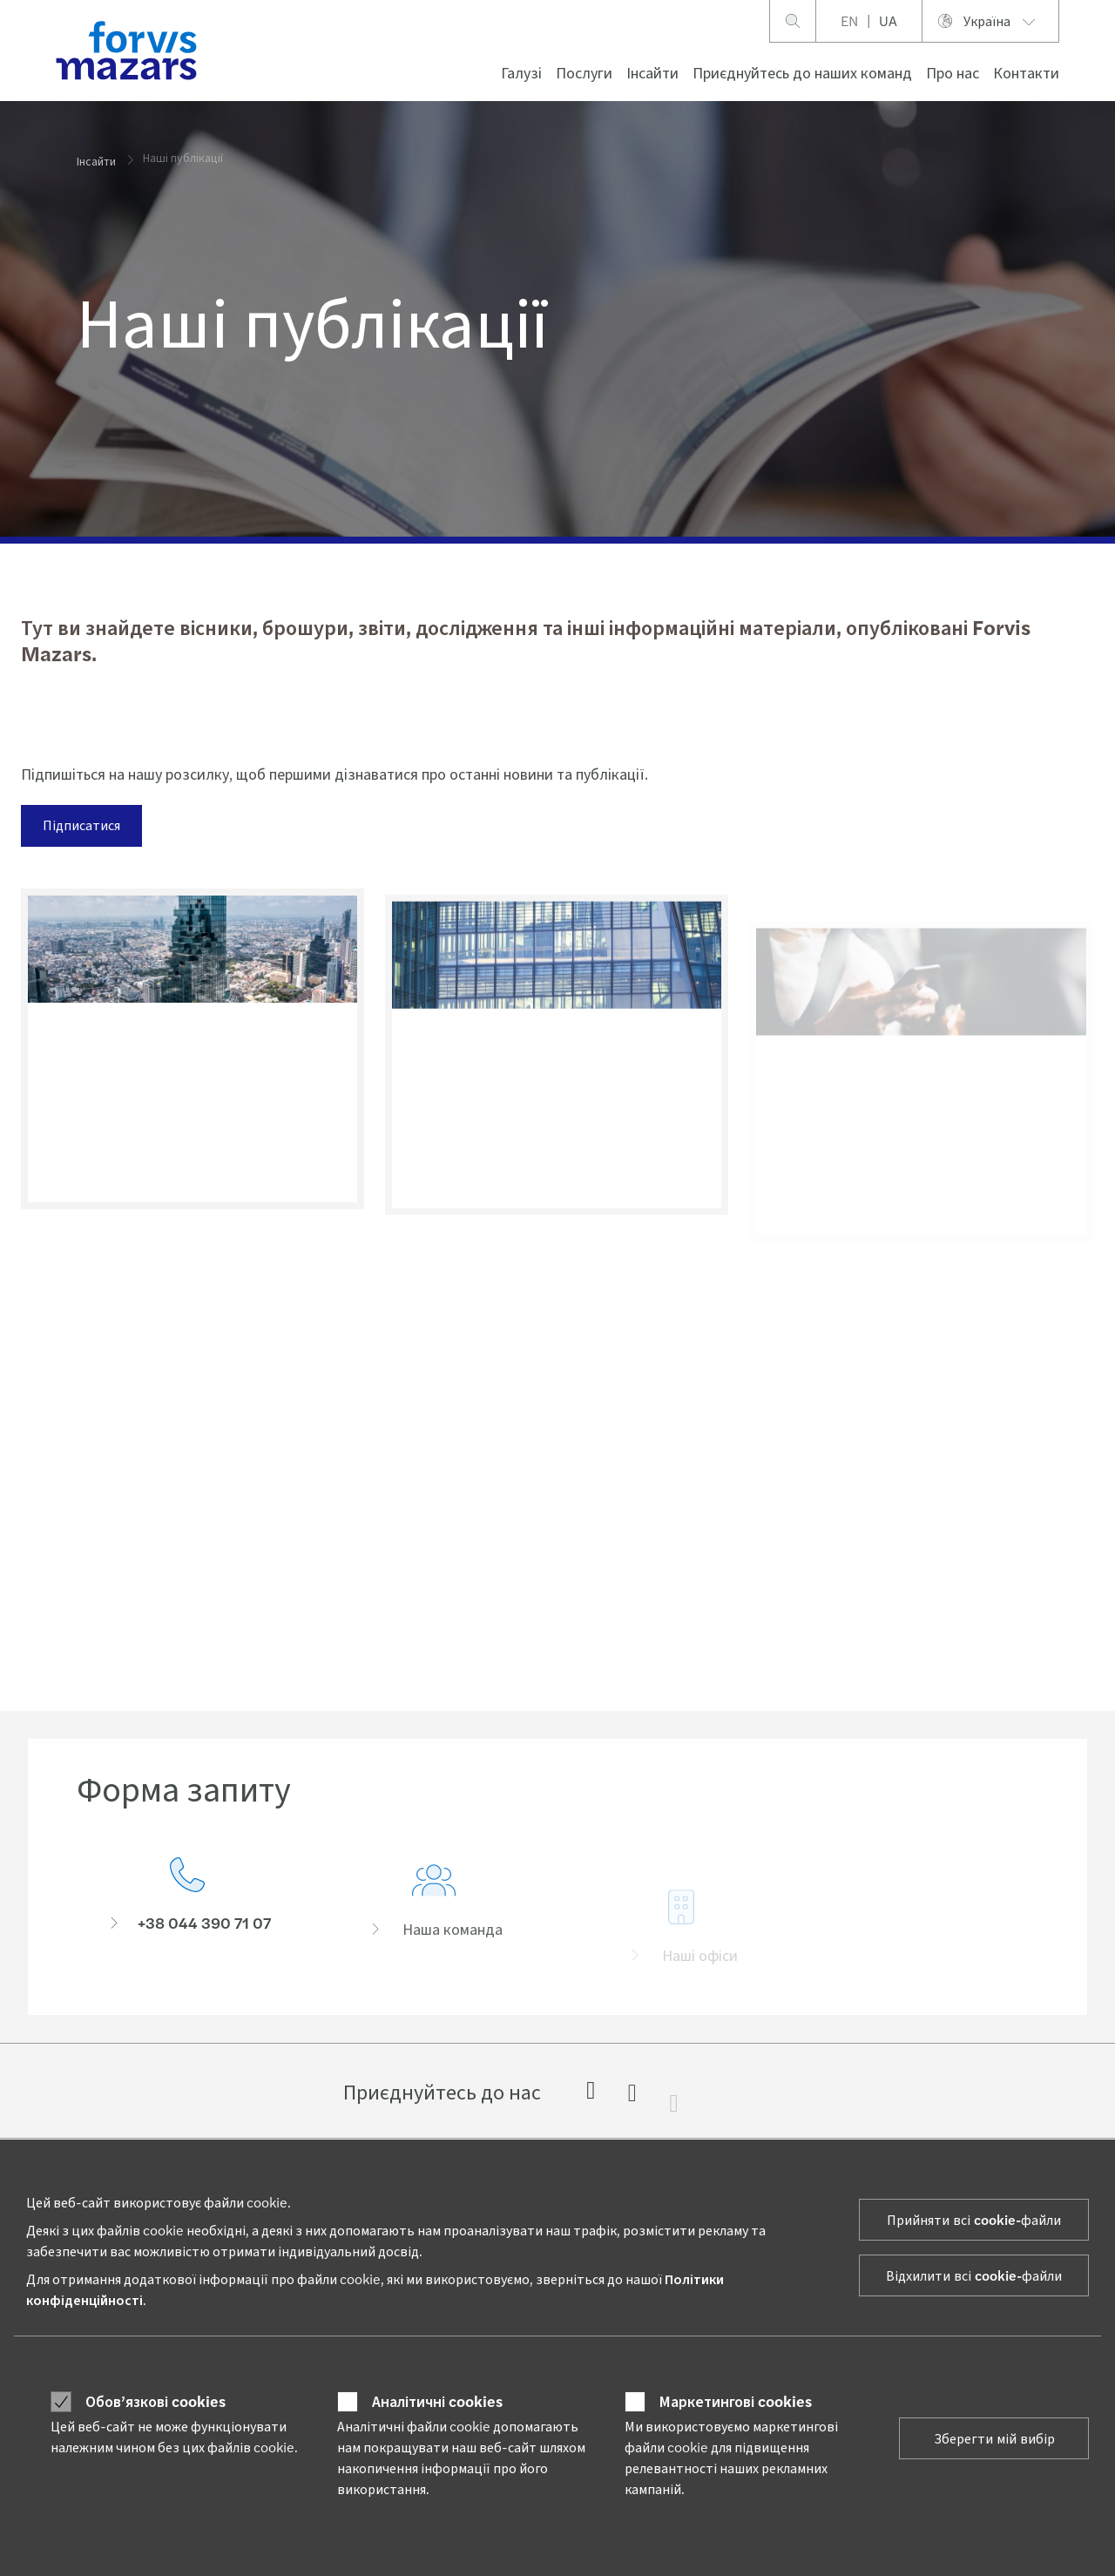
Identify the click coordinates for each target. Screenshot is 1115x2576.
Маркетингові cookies (735, 2401)
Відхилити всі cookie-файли (974, 2275)
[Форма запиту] (187, 1910)
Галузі (521, 72)
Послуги (584, 72)
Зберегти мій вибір (994, 2438)
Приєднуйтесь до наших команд (802, 72)
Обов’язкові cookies (155, 2401)
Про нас (952, 72)
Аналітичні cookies (437, 2401)
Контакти (1026, 72)
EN (849, 20)
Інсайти (652, 72)
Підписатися (79, 825)
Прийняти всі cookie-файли (974, 2219)
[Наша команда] (434, 1936)
